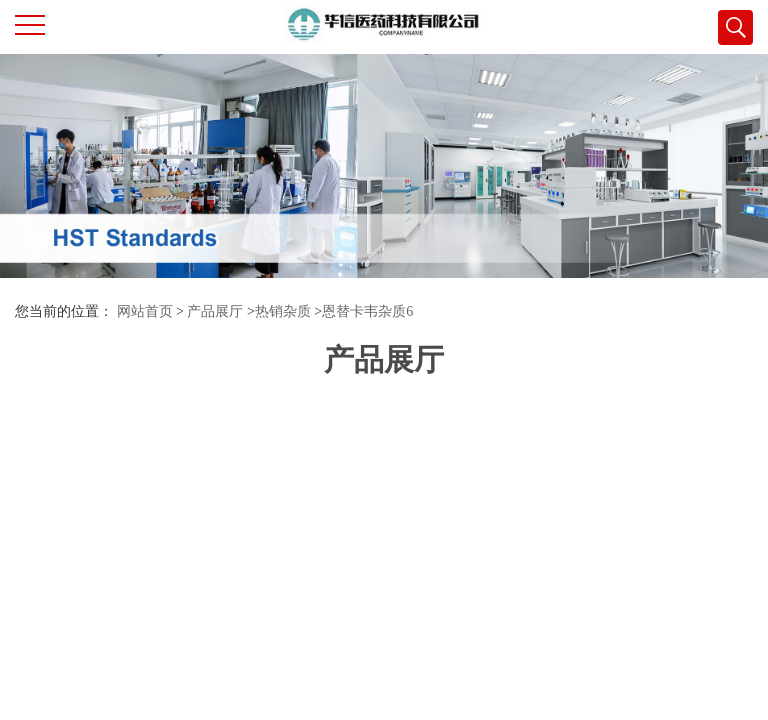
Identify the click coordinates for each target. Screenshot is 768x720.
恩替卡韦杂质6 (367, 311)
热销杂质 (283, 311)
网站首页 (145, 311)
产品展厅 (215, 311)
